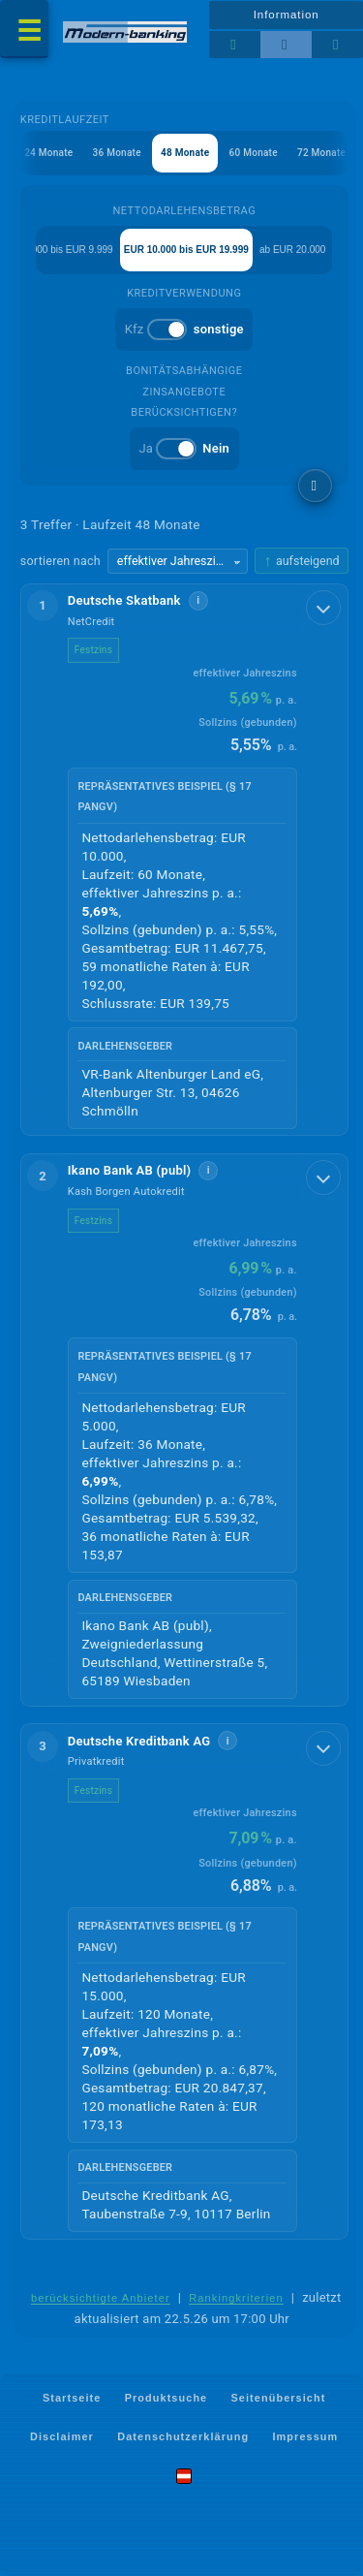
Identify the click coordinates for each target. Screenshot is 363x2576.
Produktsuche (166, 2397)
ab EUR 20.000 (292, 249)
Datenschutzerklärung (183, 2435)
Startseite (72, 2397)
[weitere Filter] (315, 486)
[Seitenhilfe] (337, 44)
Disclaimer (62, 2435)
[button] (184, 859)
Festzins (93, 649)
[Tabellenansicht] (234, 44)
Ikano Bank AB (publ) (130, 1170)
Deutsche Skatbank (124, 600)
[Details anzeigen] (323, 607)
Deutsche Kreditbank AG (139, 1741)
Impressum (306, 2435)
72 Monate (320, 152)
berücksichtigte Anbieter (100, 2298)
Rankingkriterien (236, 2298)
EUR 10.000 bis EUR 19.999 (186, 249)
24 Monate (47, 152)
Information (286, 14)
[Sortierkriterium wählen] (177, 561)
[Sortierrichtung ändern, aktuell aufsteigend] (301, 561)
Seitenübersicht (278, 2397)
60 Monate (252, 152)
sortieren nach (60, 560)
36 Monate (116, 152)
